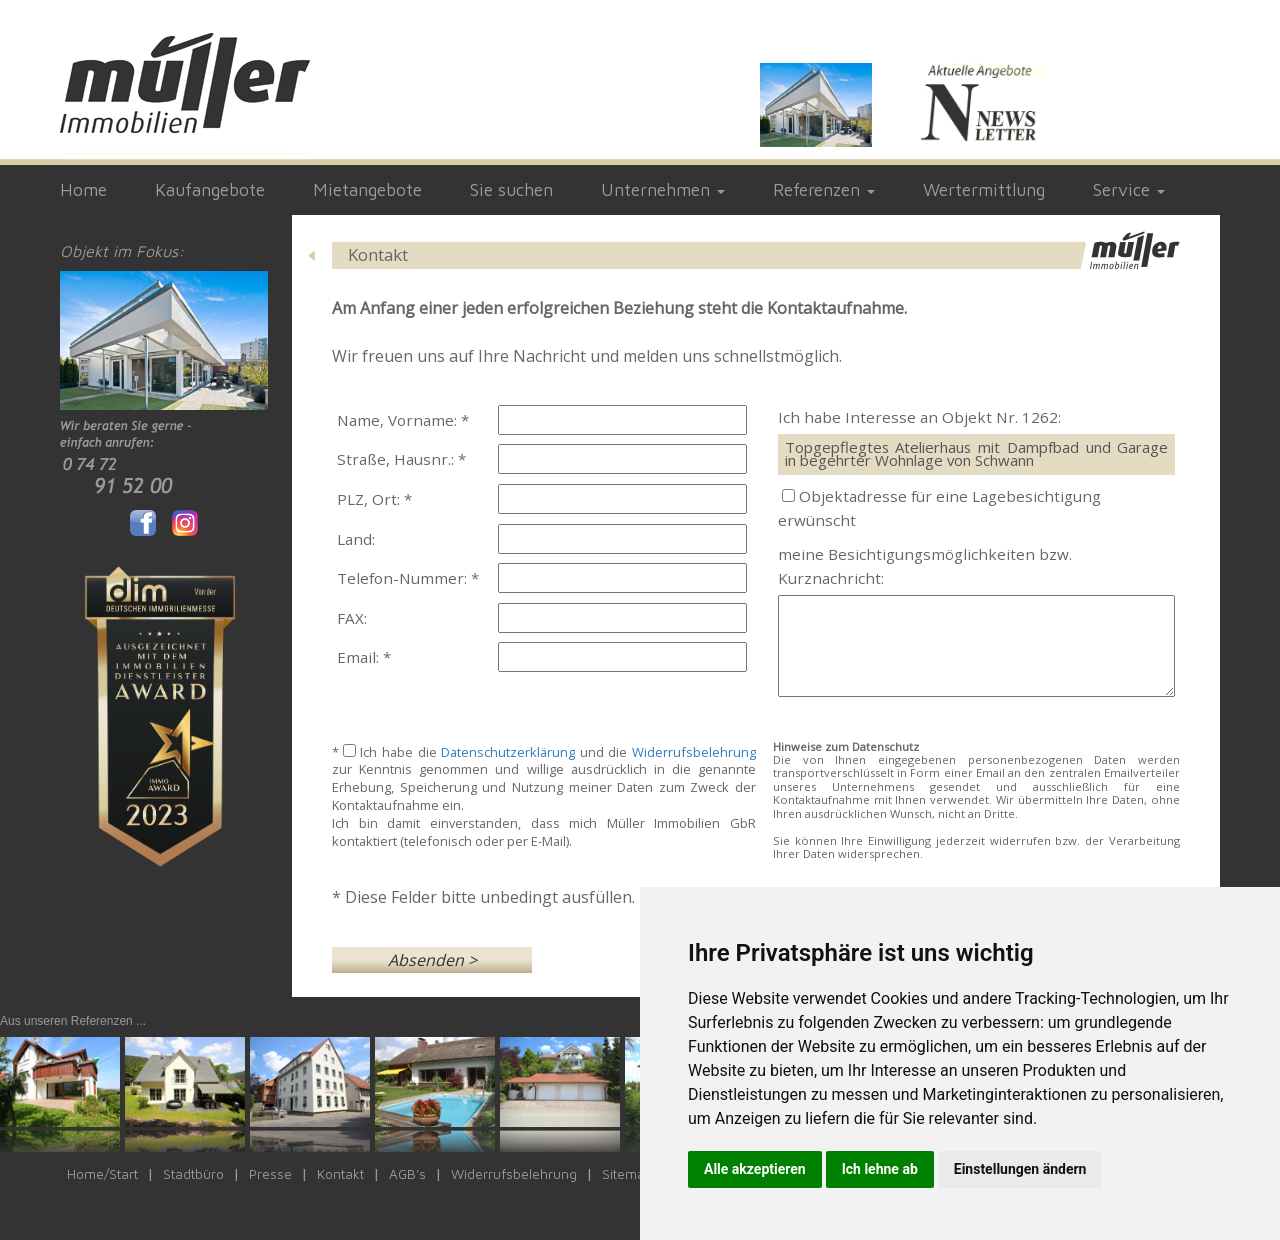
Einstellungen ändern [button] (1020, 1169)
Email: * (364, 657)
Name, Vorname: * (403, 420)
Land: (356, 539)
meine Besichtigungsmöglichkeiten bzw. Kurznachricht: (925, 566)
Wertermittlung (984, 189)
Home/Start (102, 1174)
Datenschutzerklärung (508, 752)
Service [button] (1129, 189)
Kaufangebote (210, 189)
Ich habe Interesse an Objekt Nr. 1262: (919, 417)
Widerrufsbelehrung (694, 752)
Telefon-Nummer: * (408, 578)
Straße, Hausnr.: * (401, 459)
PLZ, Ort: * (374, 499)
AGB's (407, 1174)
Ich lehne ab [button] (880, 1169)
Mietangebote (367, 189)
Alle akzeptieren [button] (755, 1169)
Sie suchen (511, 189)
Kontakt (340, 1174)
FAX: (352, 618)
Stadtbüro (193, 1174)
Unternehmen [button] (663, 189)
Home (83, 189)
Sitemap (627, 1174)
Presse (270, 1174)
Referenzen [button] (824, 189)
